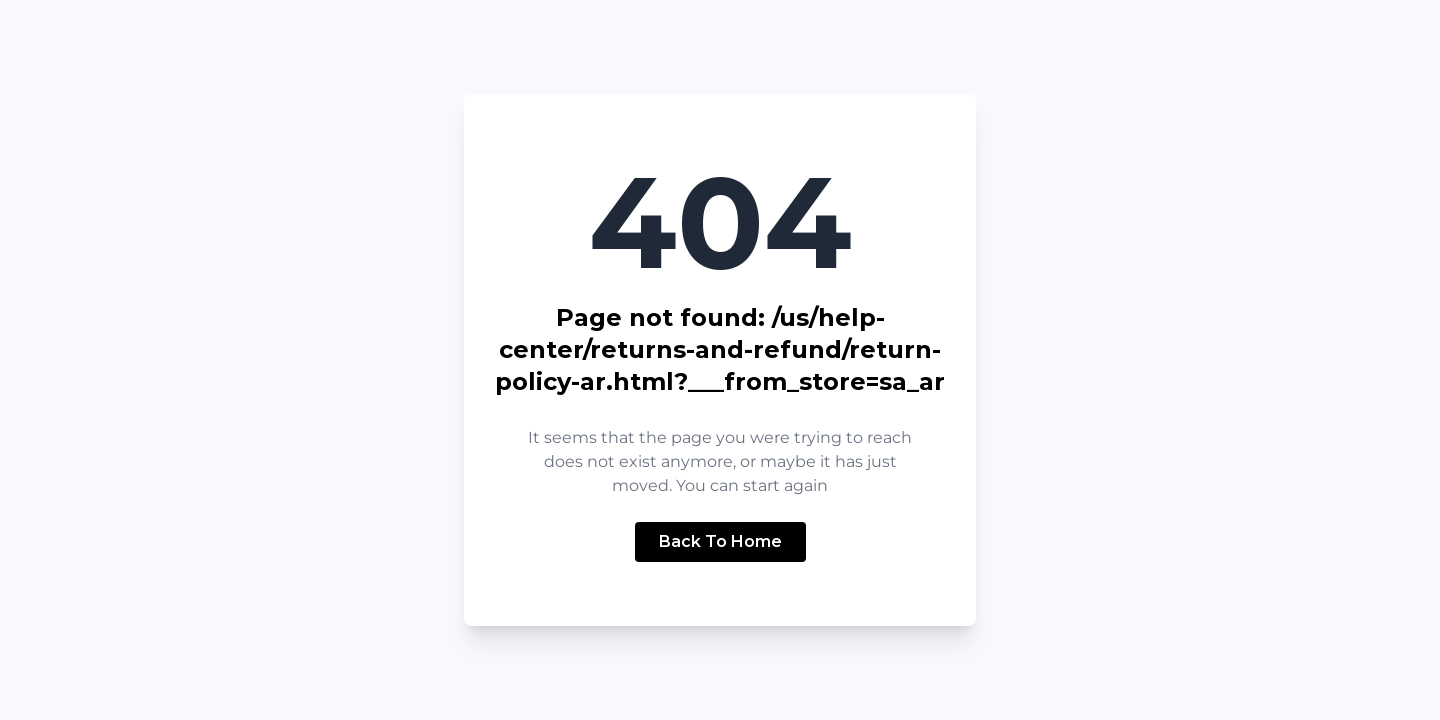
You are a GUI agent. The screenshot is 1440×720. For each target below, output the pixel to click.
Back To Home (720, 541)
